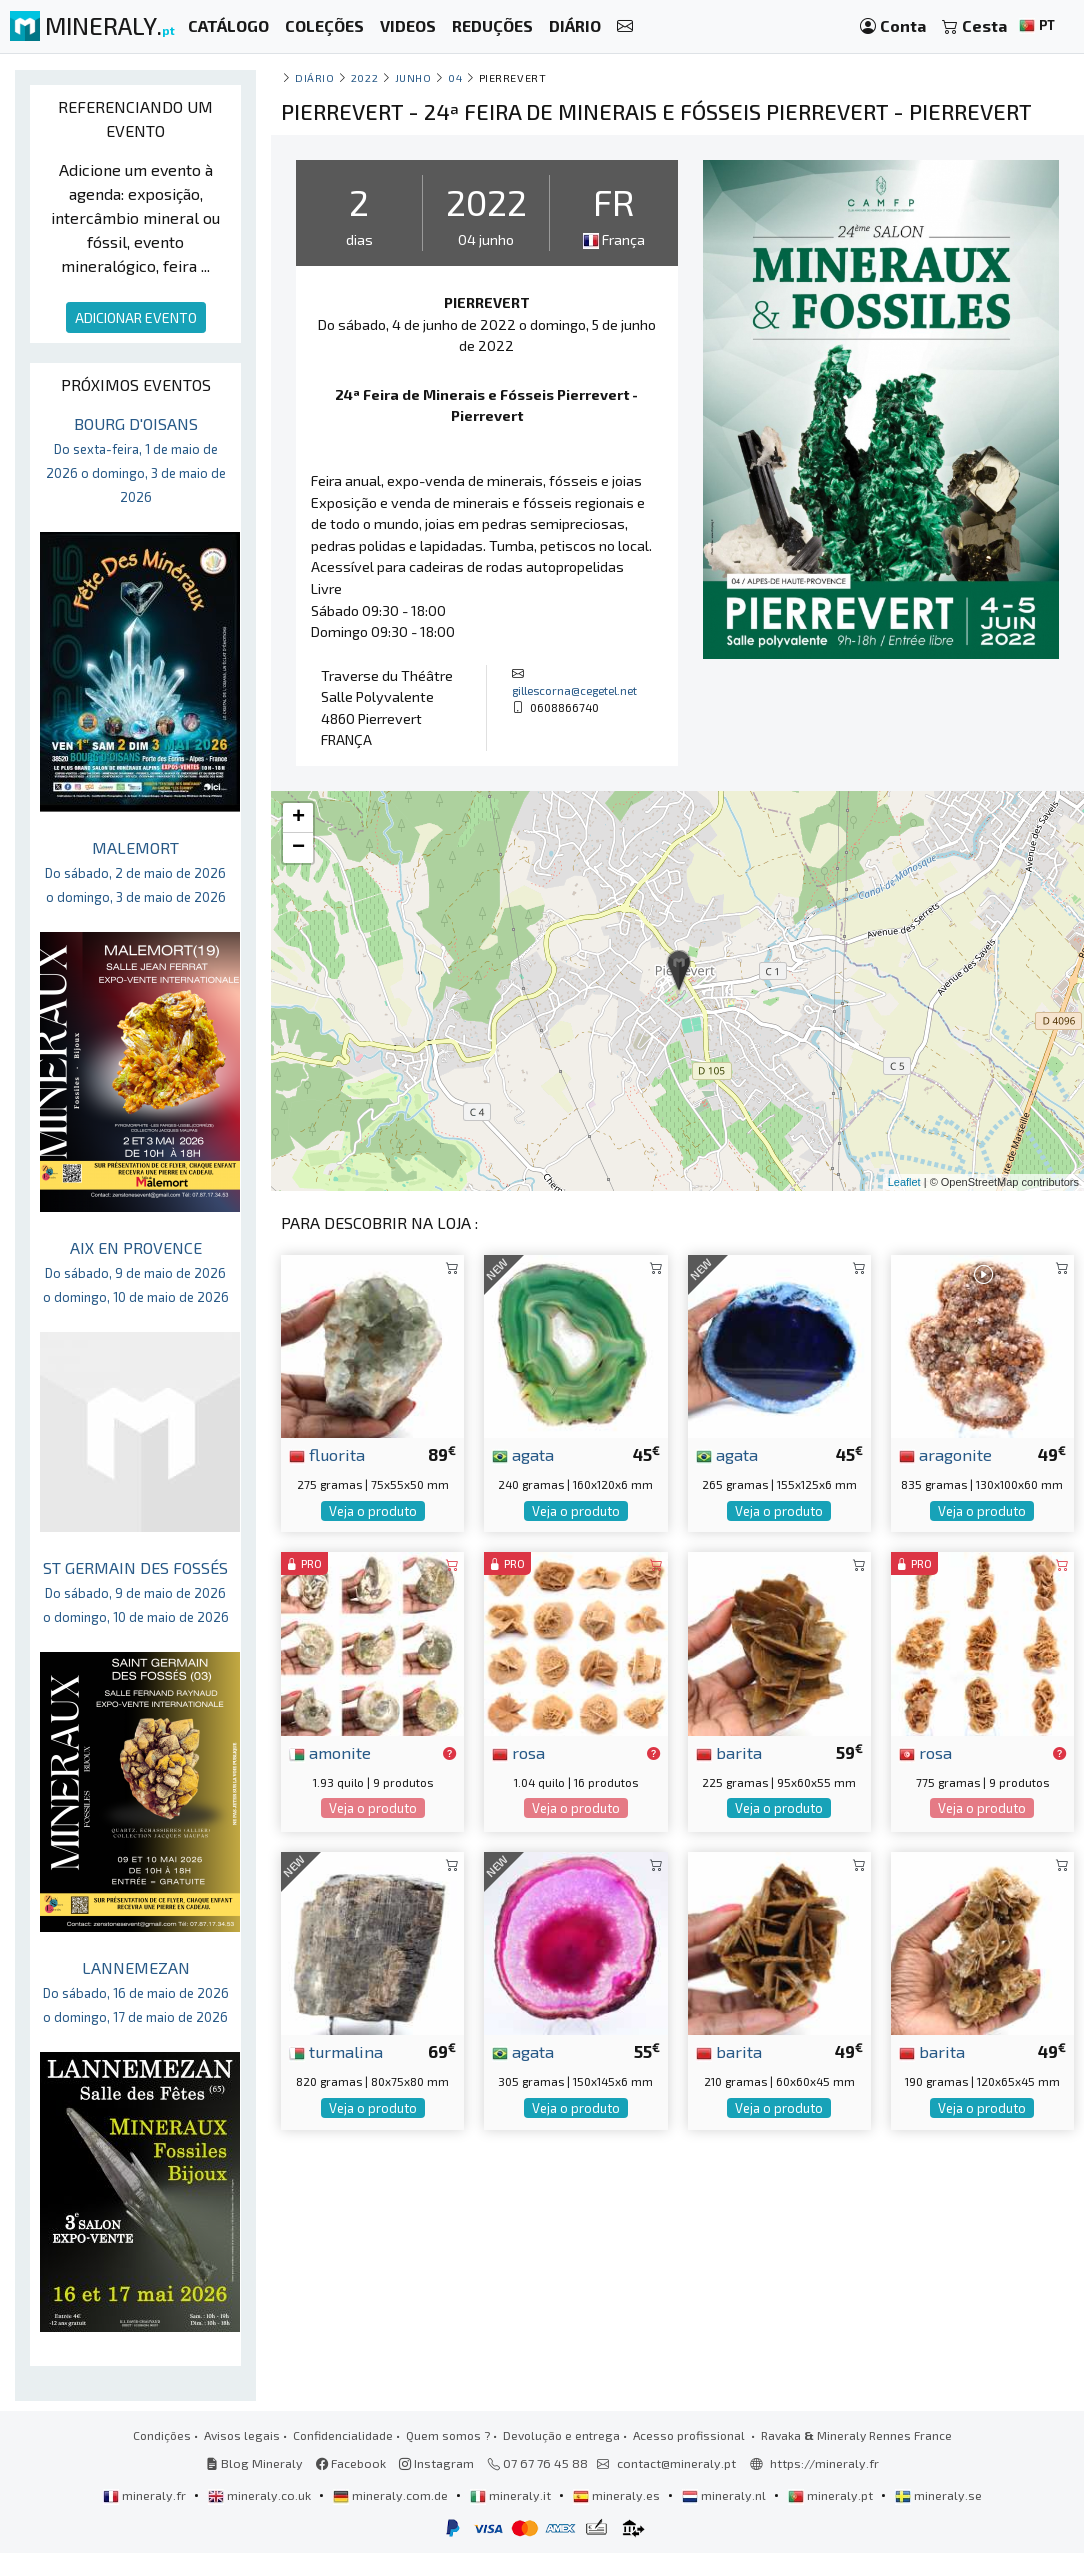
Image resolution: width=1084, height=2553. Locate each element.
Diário (314, 77)
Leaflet (904, 1182)
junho (413, 77)
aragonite (945, 1454)
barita (729, 1752)
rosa (518, 1752)
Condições (162, 2435)
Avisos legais (242, 2435)
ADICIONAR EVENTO (136, 317)
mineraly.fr (146, 2495)
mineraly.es (618, 2495)
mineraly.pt (832, 2495)
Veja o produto (373, 1511)
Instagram (436, 2463)
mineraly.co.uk (261, 2495)
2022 (364, 77)
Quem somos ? (448, 2435)
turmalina (336, 2051)
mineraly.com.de (392, 2495)
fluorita (327, 1454)
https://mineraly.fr (824, 2463)
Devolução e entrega (561, 2435)
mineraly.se (938, 2495)
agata (523, 1454)
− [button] (298, 848)
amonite (330, 1752)
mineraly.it (512, 2495)
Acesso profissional (690, 2435)
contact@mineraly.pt (676, 2463)
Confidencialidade (343, 2435)
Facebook (351, 2463)
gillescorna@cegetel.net (574, 690)
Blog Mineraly (254, 2463)
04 (455, 77)
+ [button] (298, 818)
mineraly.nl (725, 2495)
